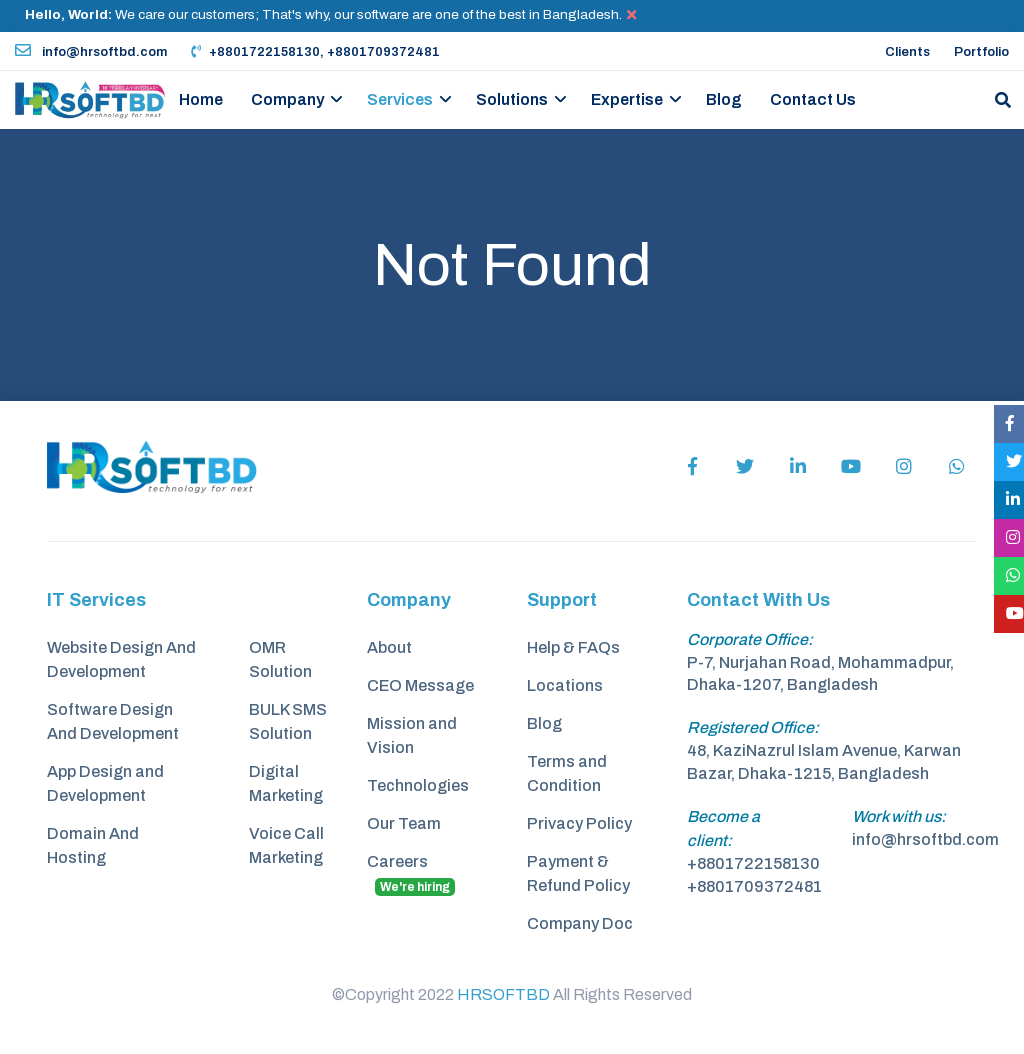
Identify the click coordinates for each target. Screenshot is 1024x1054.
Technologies (418, 785)
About (389, 647)
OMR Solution (280, 659)
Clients (907, 52)
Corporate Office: (750, 639)
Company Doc (580, 923)
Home (201, 99)
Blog (724, 99)
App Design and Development (105, 783)
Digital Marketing (286, 783)
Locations (565, 685)
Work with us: (899, 816)
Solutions (512, 99)
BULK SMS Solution (288, 721)
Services (400, 99)
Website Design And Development (121, 659)
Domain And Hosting (93, 845)
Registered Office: (753, 727)
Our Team (404, 823)
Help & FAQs (573, 647)
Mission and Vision (412, 735)
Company (287, 99)
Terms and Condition (567, 773)
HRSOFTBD (503, 994)
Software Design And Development (113, 721)
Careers (411, 874)
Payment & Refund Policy (578, 873)
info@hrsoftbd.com (91, 52)
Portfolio (981, 52)
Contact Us (813, 99)
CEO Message (420, 685)
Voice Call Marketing (286, 845)
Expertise (627, 99)
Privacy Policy (579, 823)
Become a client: (723, 828)
